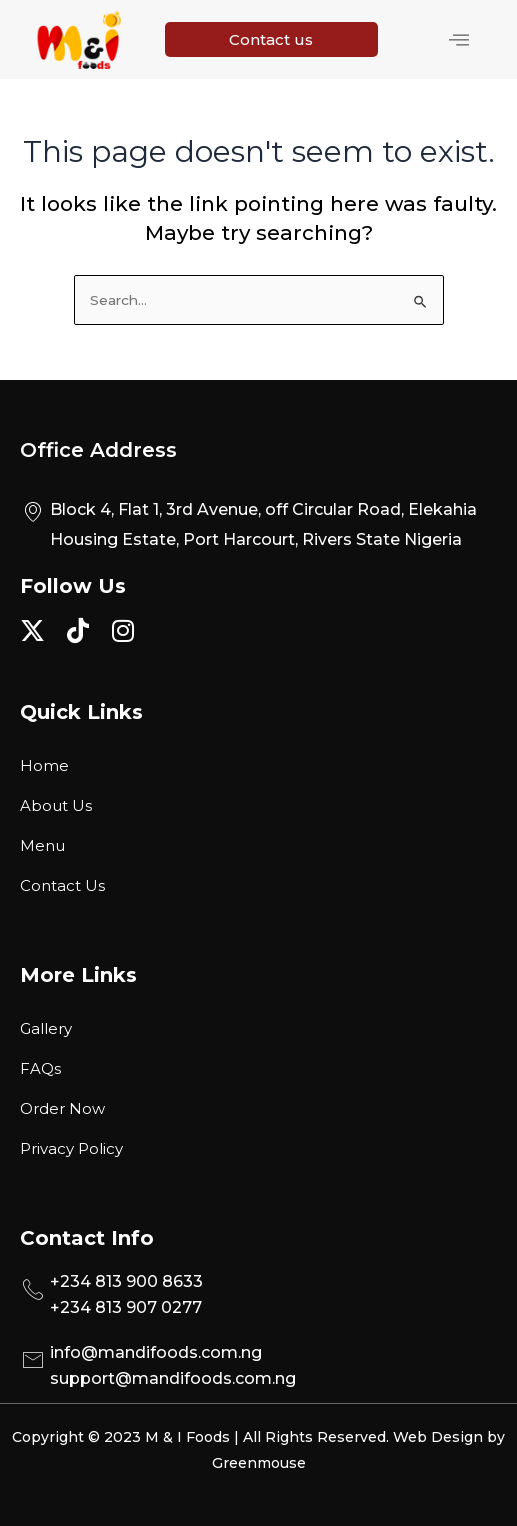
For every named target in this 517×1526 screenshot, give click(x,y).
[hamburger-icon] (458, 40)
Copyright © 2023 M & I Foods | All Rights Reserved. (202, 1437)
